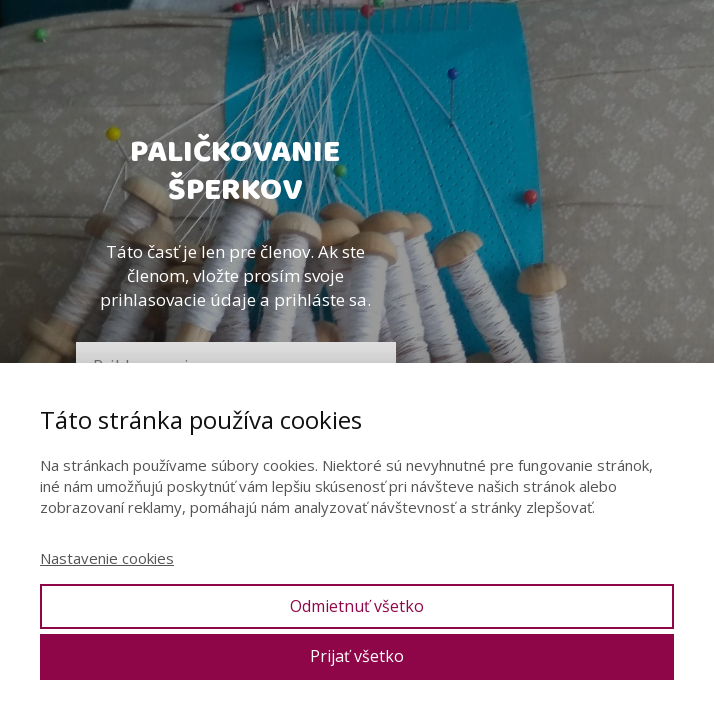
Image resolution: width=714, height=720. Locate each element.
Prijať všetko (357, 656)
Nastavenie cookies (107, 558)
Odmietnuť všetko (357, 606)
